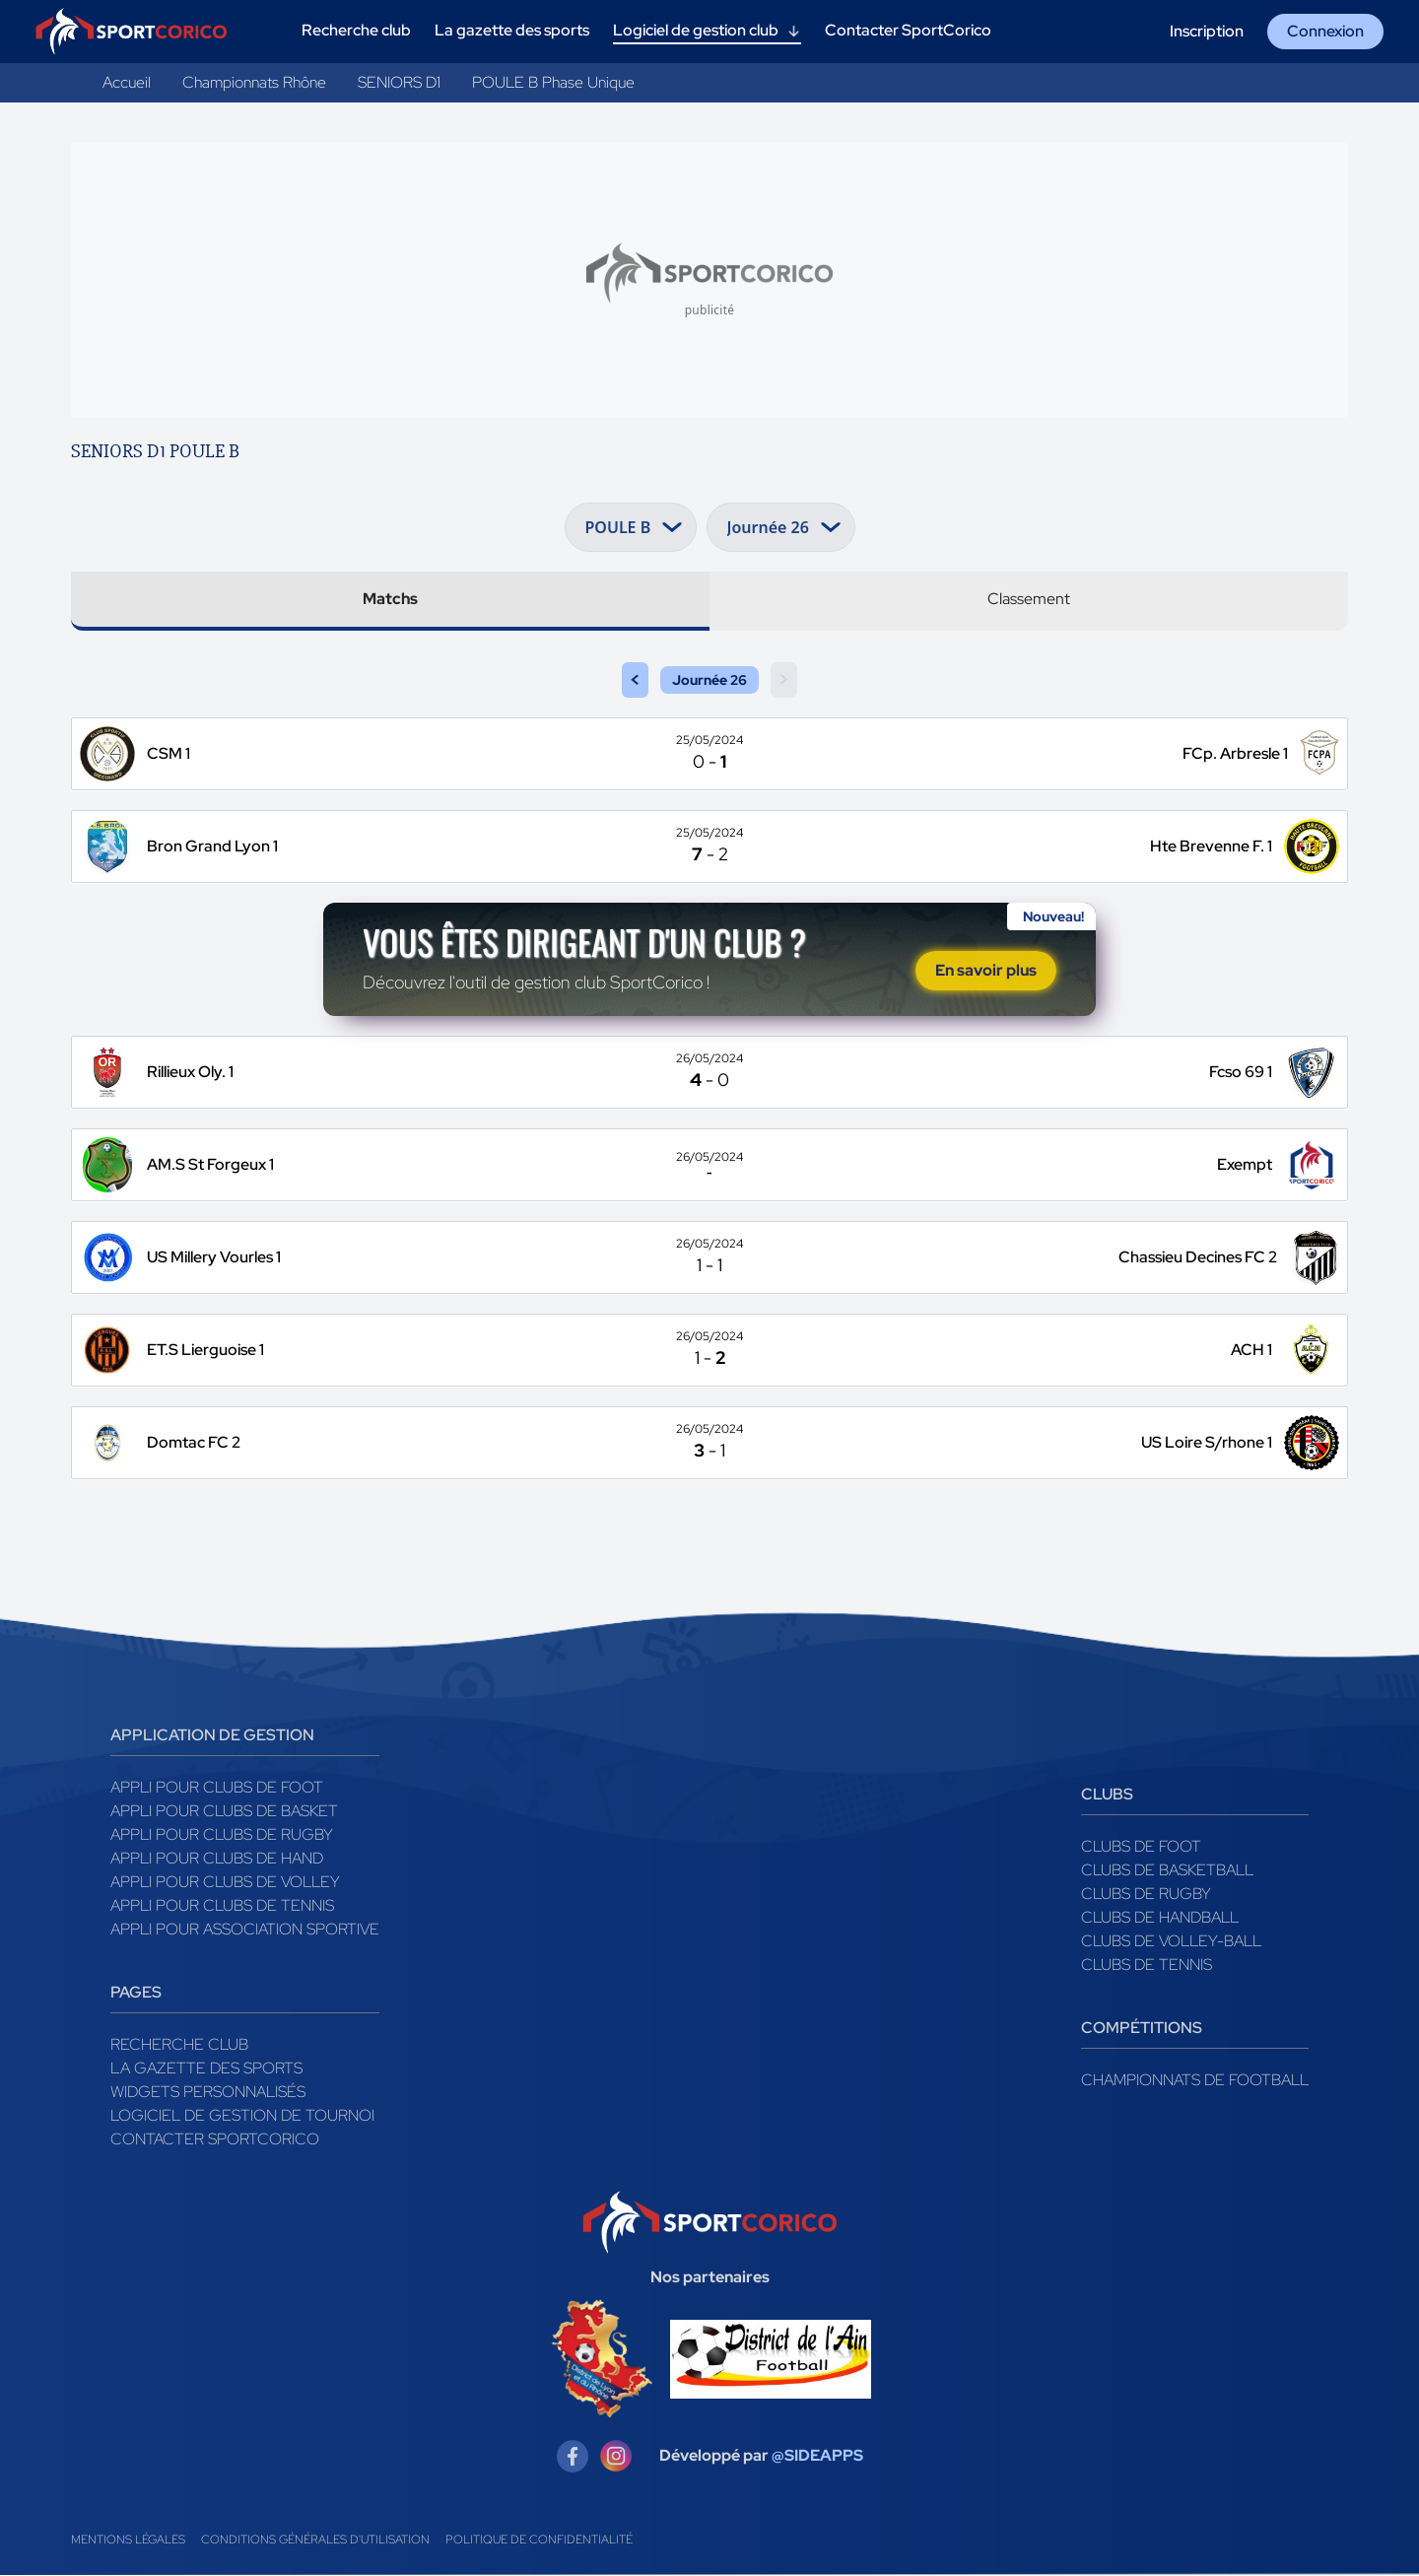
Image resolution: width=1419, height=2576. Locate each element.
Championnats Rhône (254, 82)
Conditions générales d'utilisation (315, 2540)
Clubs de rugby (1146, 1894)
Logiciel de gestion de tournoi (242, 2116)
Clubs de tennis (1146, 1965)
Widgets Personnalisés (207, 2092)
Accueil (126, 82)
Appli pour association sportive (244, 1930)
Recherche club (179, 2045)
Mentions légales (128, 2540)
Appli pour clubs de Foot (216, 1788)
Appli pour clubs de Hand (216, 1859)
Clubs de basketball (1167, 1871)
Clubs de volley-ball (1171, 1942)
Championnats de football (1195, 2080)
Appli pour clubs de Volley (225, 1882)
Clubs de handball (1160, 1918)
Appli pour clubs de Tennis (222, 1906)
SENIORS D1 (399, 82)
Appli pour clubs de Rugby (221, 1835)
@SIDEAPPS (817, 2457)
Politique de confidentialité (539, 2540)
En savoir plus (986, 971)
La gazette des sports (206, 2069)
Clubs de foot (1141, 1847)
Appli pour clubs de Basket (224, 1811)
